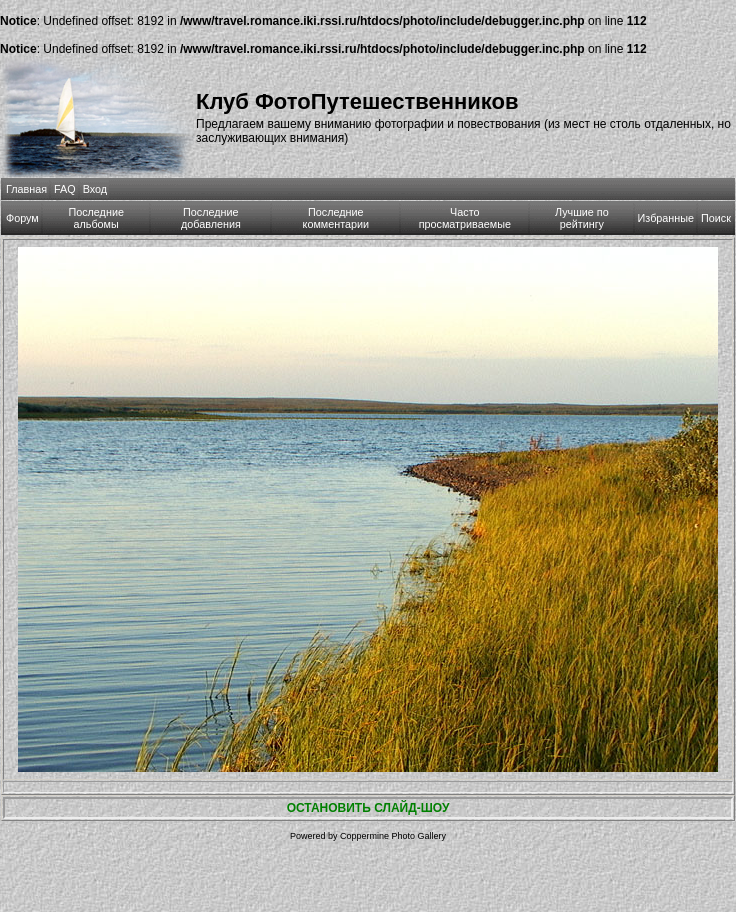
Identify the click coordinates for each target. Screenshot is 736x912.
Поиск (716, 218)
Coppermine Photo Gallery (393, 836)
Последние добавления (211, 218)
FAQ (65, 189)
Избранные (666, 218)
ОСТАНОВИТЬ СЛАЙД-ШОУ (368, 808)
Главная (26, 189)
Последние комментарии (336, 218)
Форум (22, 218)
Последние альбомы (96, 218)
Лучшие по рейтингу (582, 218)
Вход (95, 189)
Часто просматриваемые (465, 218)
